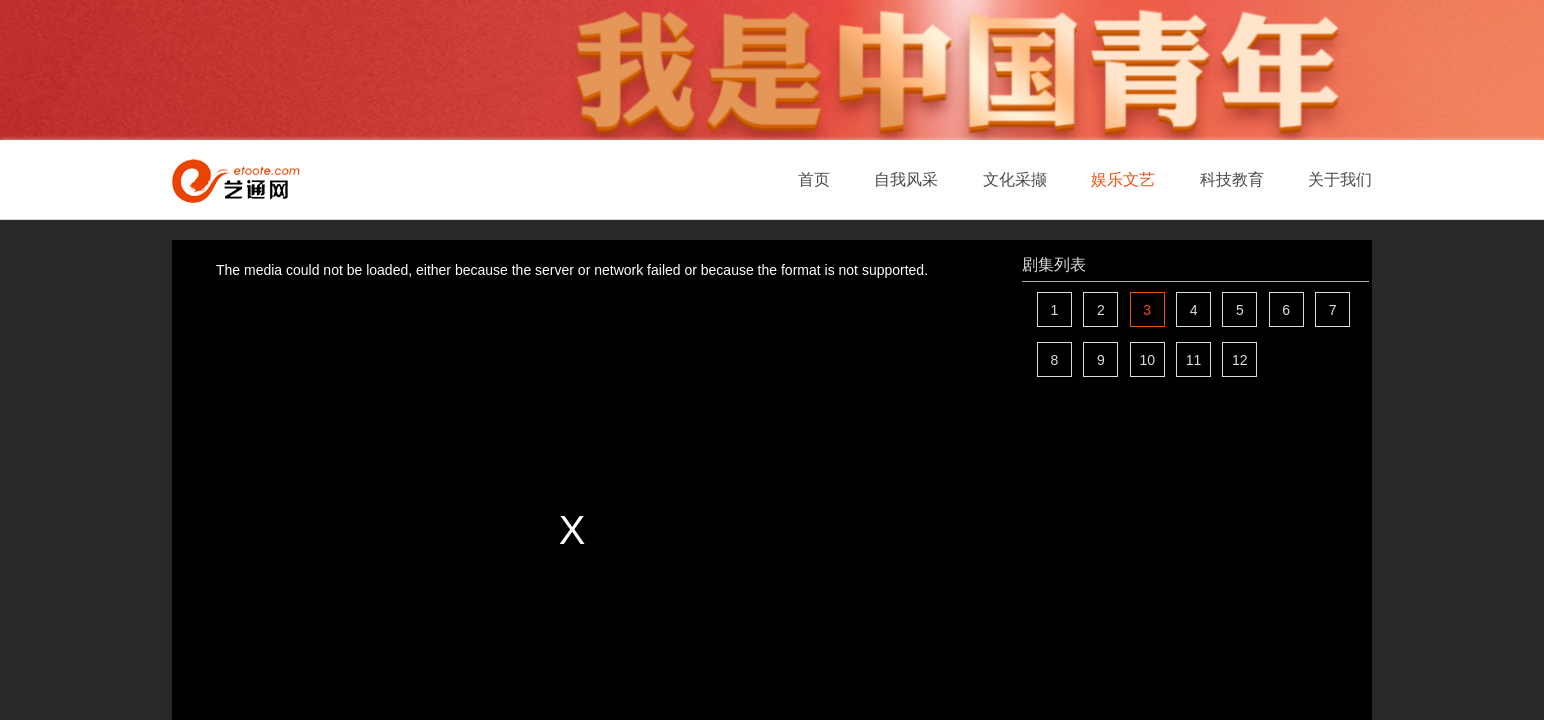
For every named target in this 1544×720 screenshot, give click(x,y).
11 (1194, 360)
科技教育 (1232, 179)
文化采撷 (1015, 179)
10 (1147, 360)
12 (1240, 360)
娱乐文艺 (1123, 179)
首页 (814, 179)
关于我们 (1340, 179)
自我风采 (906, 179)
